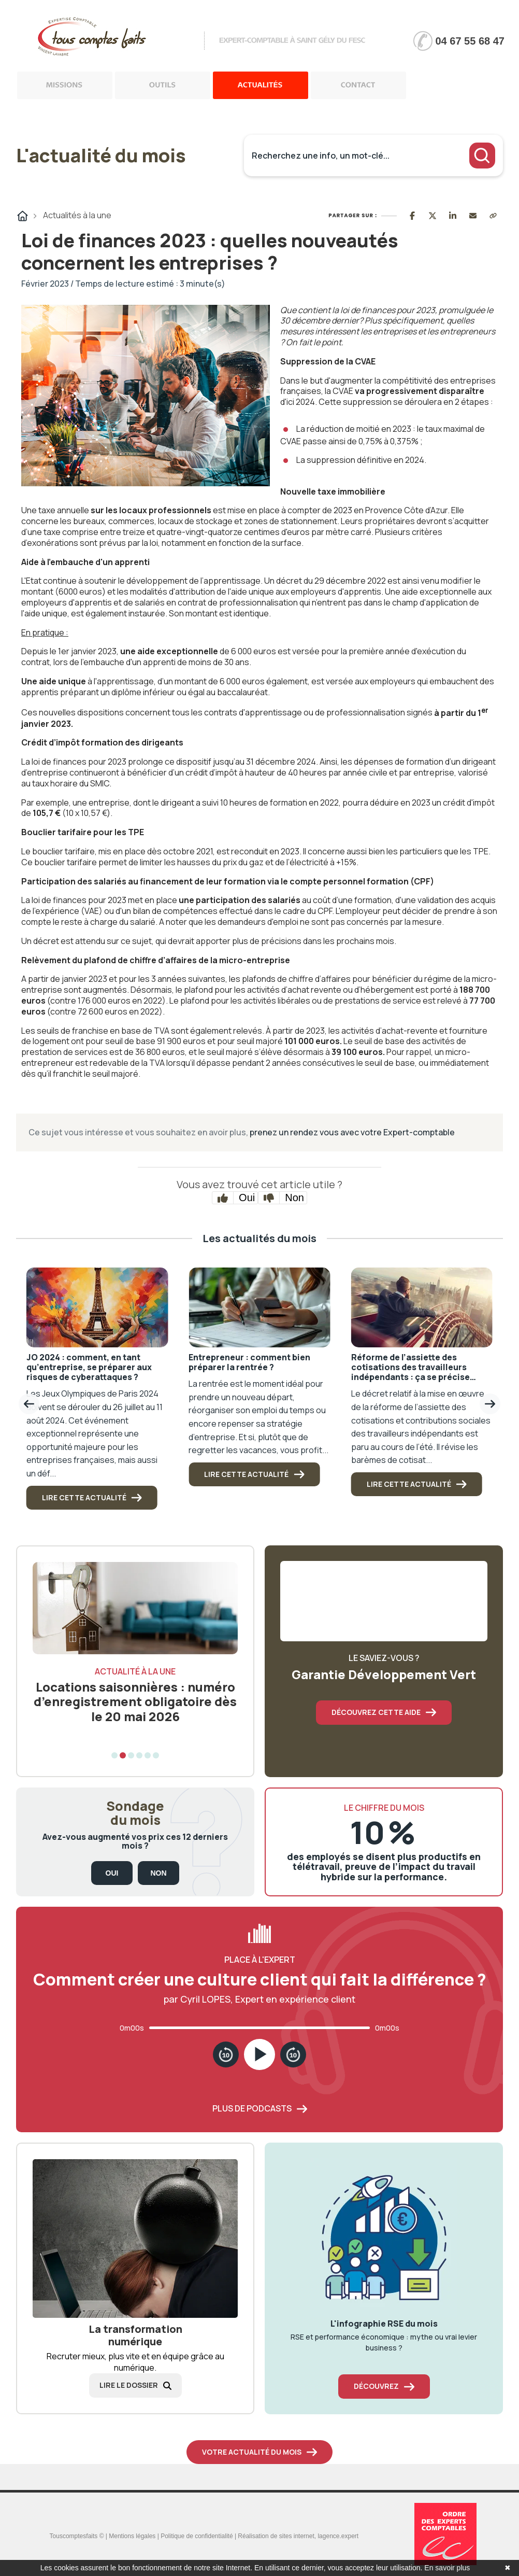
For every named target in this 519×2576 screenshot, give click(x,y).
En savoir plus (447, 2568)
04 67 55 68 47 (470, 41)
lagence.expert (338, 2536)
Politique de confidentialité (197, 2536)
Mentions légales (132, 2536)
